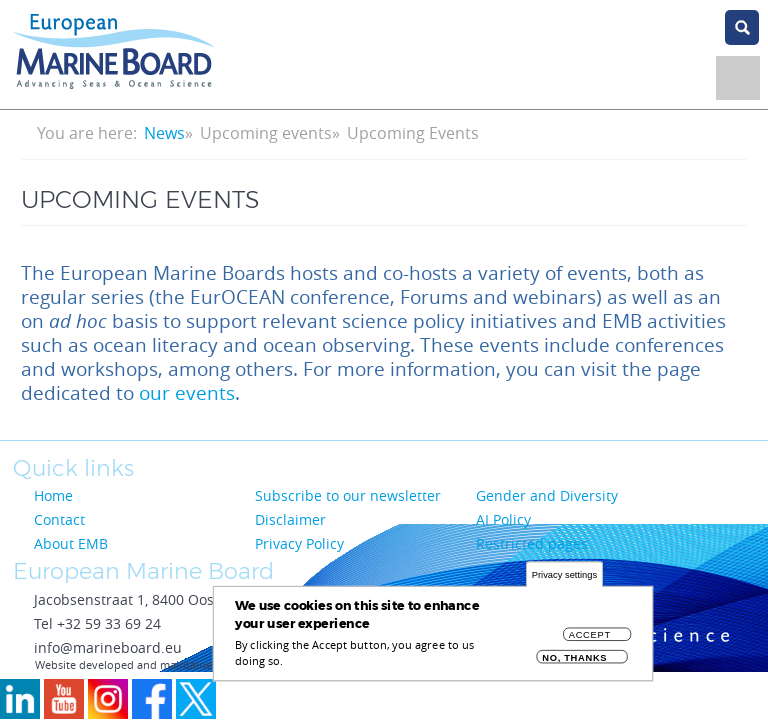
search (742, 27)
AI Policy (503, 519)
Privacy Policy (299, 543)
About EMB (71, 543)
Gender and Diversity (547, 495)
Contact (59, 519)
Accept (590, 639)
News (164, 133)
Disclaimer (290, 519)
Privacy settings (564, 579)
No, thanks (574, 662)
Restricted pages (532, 543)
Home (53, 495)
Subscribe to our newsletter (348, 495)
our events (187, 393)
